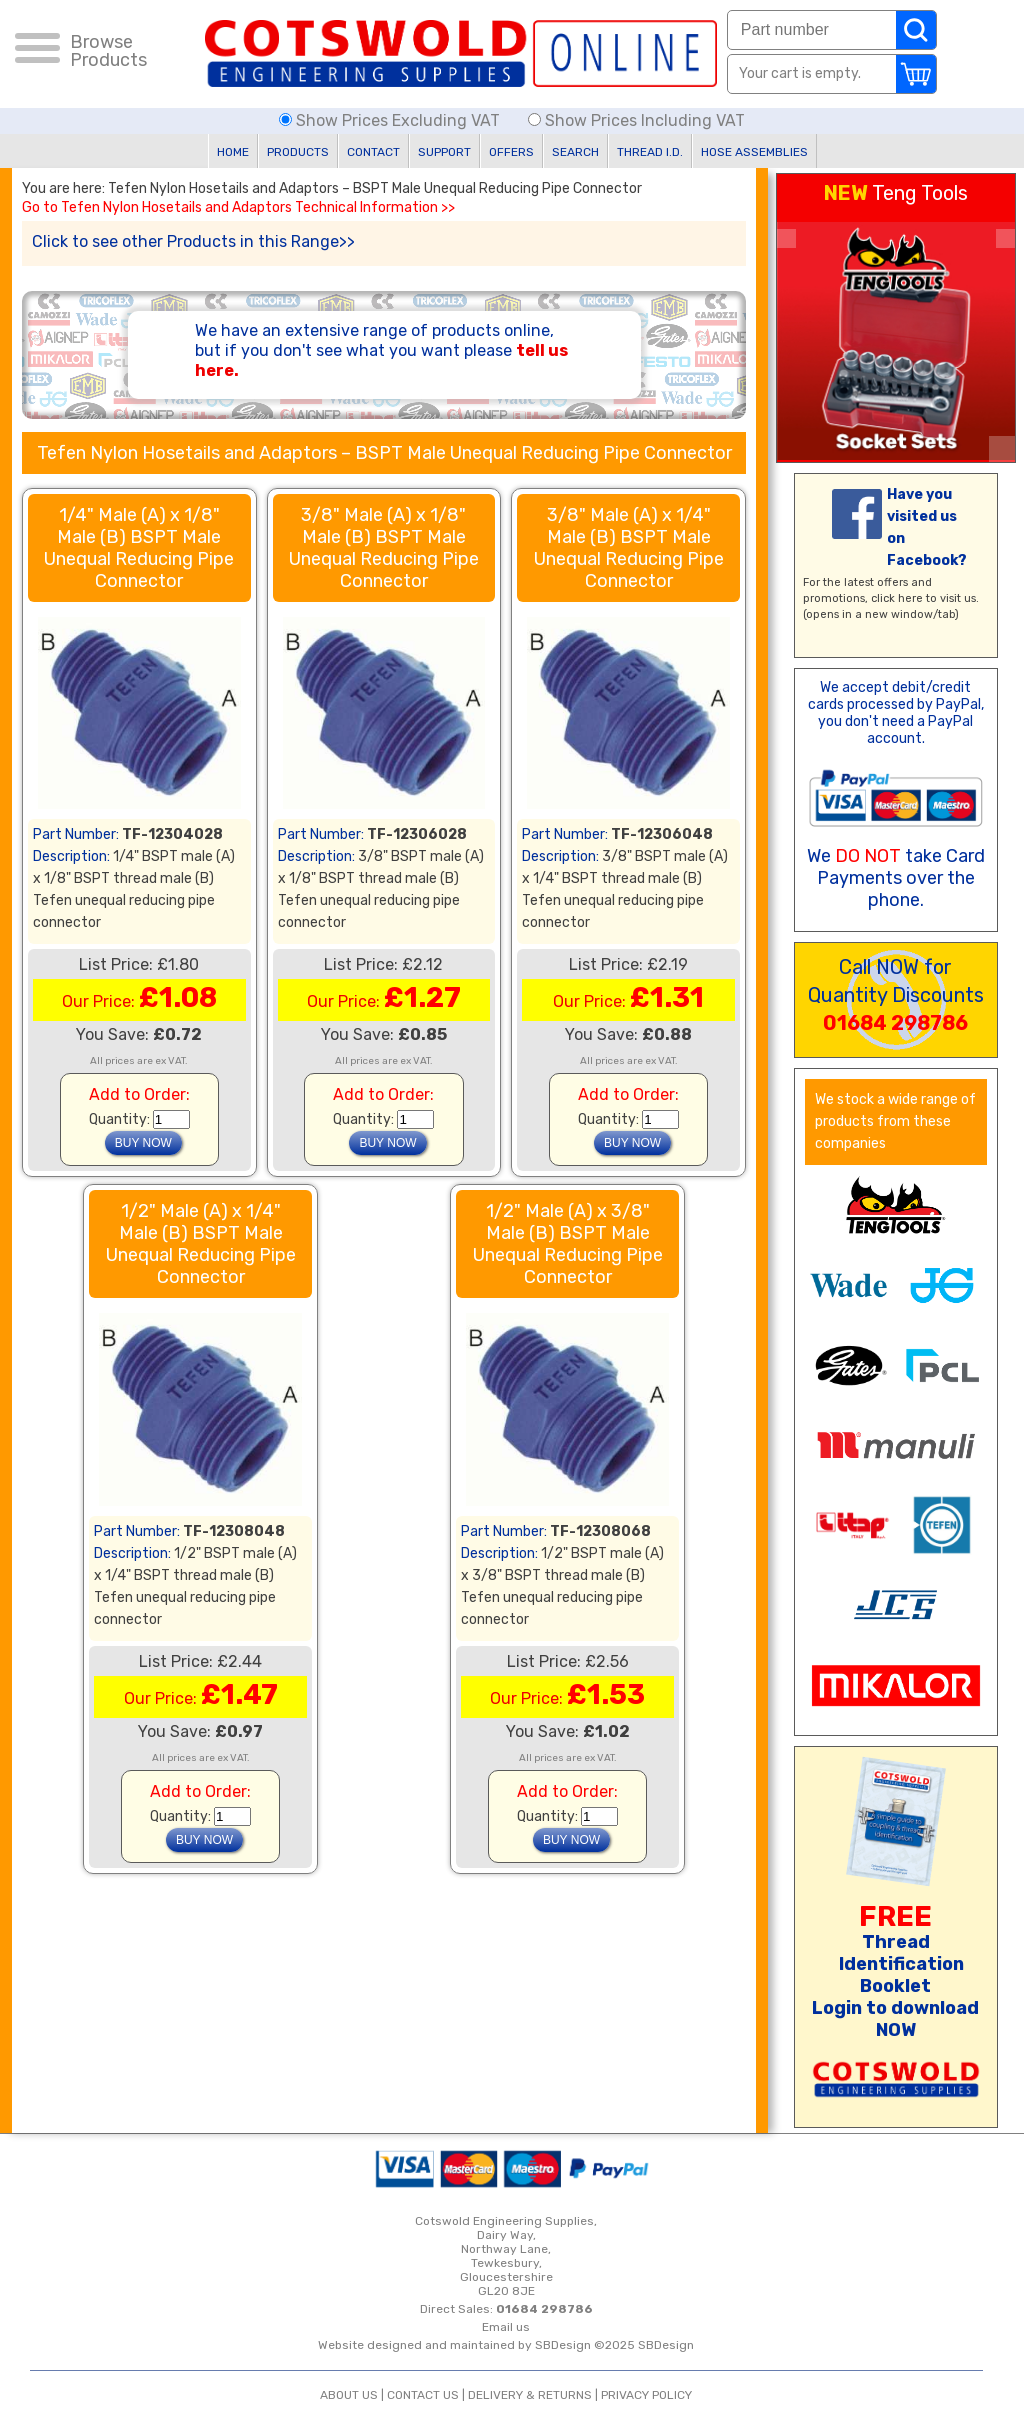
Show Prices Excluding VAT (391, 120)
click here (897, 598)
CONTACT (373, 152)
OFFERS (511, 152)
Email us (506, 2327)
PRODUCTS (298, 152)
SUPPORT (444, 152)
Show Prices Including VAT (636, 120)
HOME (233, 152)
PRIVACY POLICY (646, 2395)
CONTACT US (423, 2395)
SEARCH (575, 152)
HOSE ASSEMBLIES (754, 152)
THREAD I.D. (650, 152)
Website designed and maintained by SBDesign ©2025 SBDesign (506, 2345)
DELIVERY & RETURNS (530, 2395)
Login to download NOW (895, 2019)
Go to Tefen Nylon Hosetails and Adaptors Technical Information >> (238, 208)
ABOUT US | (353, 2395)
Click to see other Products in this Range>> (193, 241)
